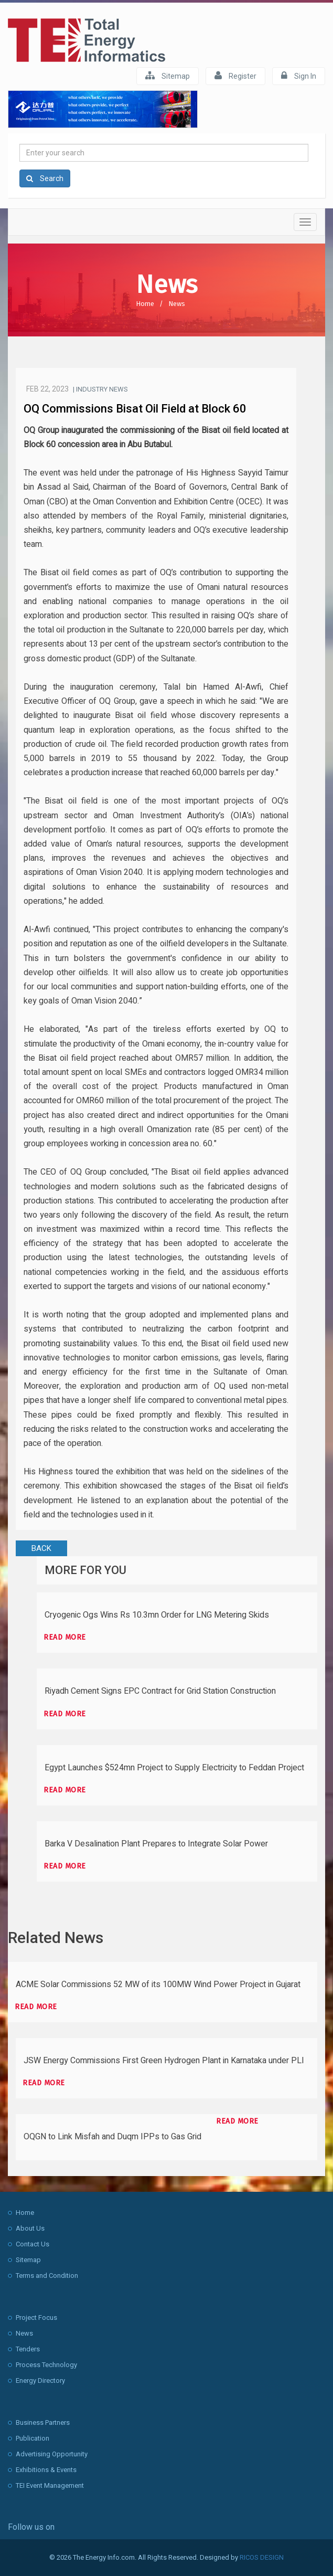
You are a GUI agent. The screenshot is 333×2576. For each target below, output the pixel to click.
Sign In (298, 75)
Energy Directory (40, 2380)
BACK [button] (41, 1548)
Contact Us (32, 2244)
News (176, 304)
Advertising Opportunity (52, 2454)
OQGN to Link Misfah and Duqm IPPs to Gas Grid (112, 2136)
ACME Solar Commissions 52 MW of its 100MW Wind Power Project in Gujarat (158, 1984)
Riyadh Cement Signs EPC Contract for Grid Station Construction (160, 1691)
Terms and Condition (47, 2275)
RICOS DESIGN (262, 2557)
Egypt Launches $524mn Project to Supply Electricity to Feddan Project (174, 1767)
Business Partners (43, 2422)
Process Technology (46, 2365)
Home (145, 304)
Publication (32, 2438)
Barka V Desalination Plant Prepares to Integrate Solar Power (156, 1844)
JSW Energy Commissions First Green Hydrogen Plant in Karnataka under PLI (164, 2060)
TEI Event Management (50, 2485)
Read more (65, 1637)
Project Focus (36, 2317)
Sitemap (167, 75)
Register (235, 75)
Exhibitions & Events (46, 2470)
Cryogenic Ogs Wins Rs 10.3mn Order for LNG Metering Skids (157, 1615)
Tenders (28, 2349)
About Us (30, 2228)
